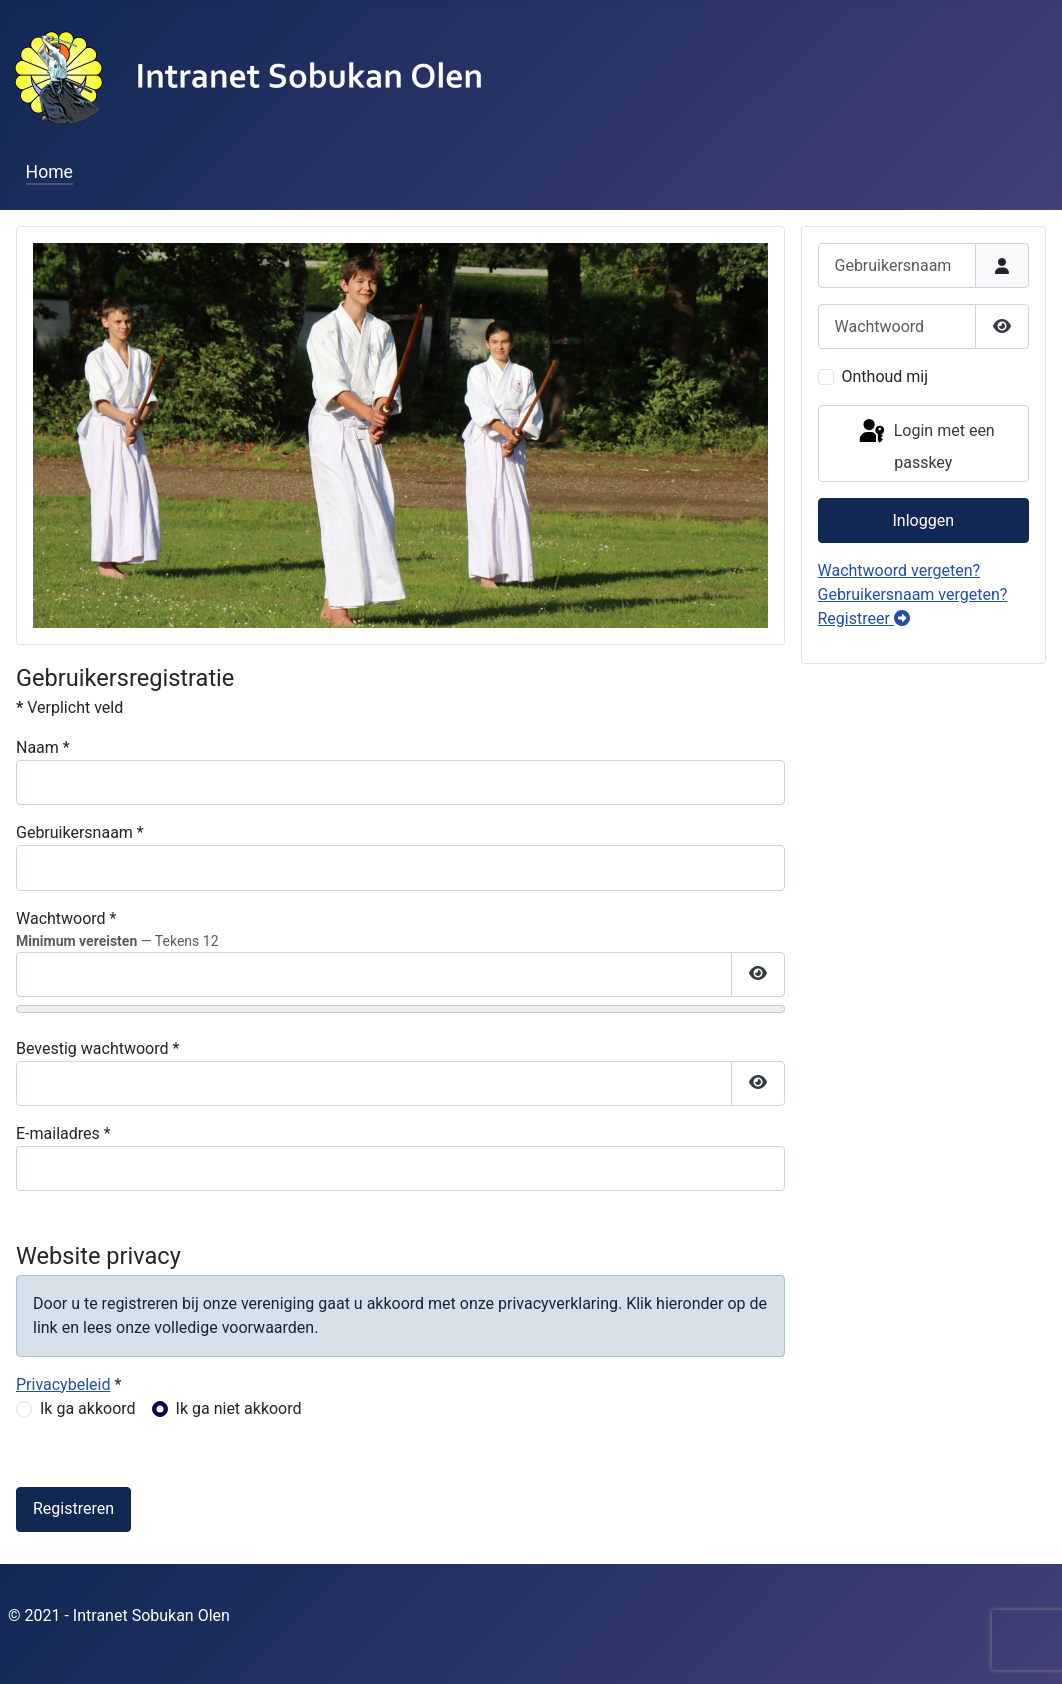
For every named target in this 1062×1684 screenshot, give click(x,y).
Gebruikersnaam (80, 832)
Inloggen (924, 520)
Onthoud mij (885, 376)
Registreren (73, 1508)
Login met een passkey (925, 444)
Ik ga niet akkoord (239, 1408)
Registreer (864, 618)
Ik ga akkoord (88, 1408)
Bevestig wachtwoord (97, 1048)
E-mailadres (63, 1133)
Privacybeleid (63, 1384)
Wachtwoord (66, 918)
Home (49, 172)
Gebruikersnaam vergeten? (913, 594)
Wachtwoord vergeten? (899, 570)
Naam (43, 747)
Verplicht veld (69, 707)
